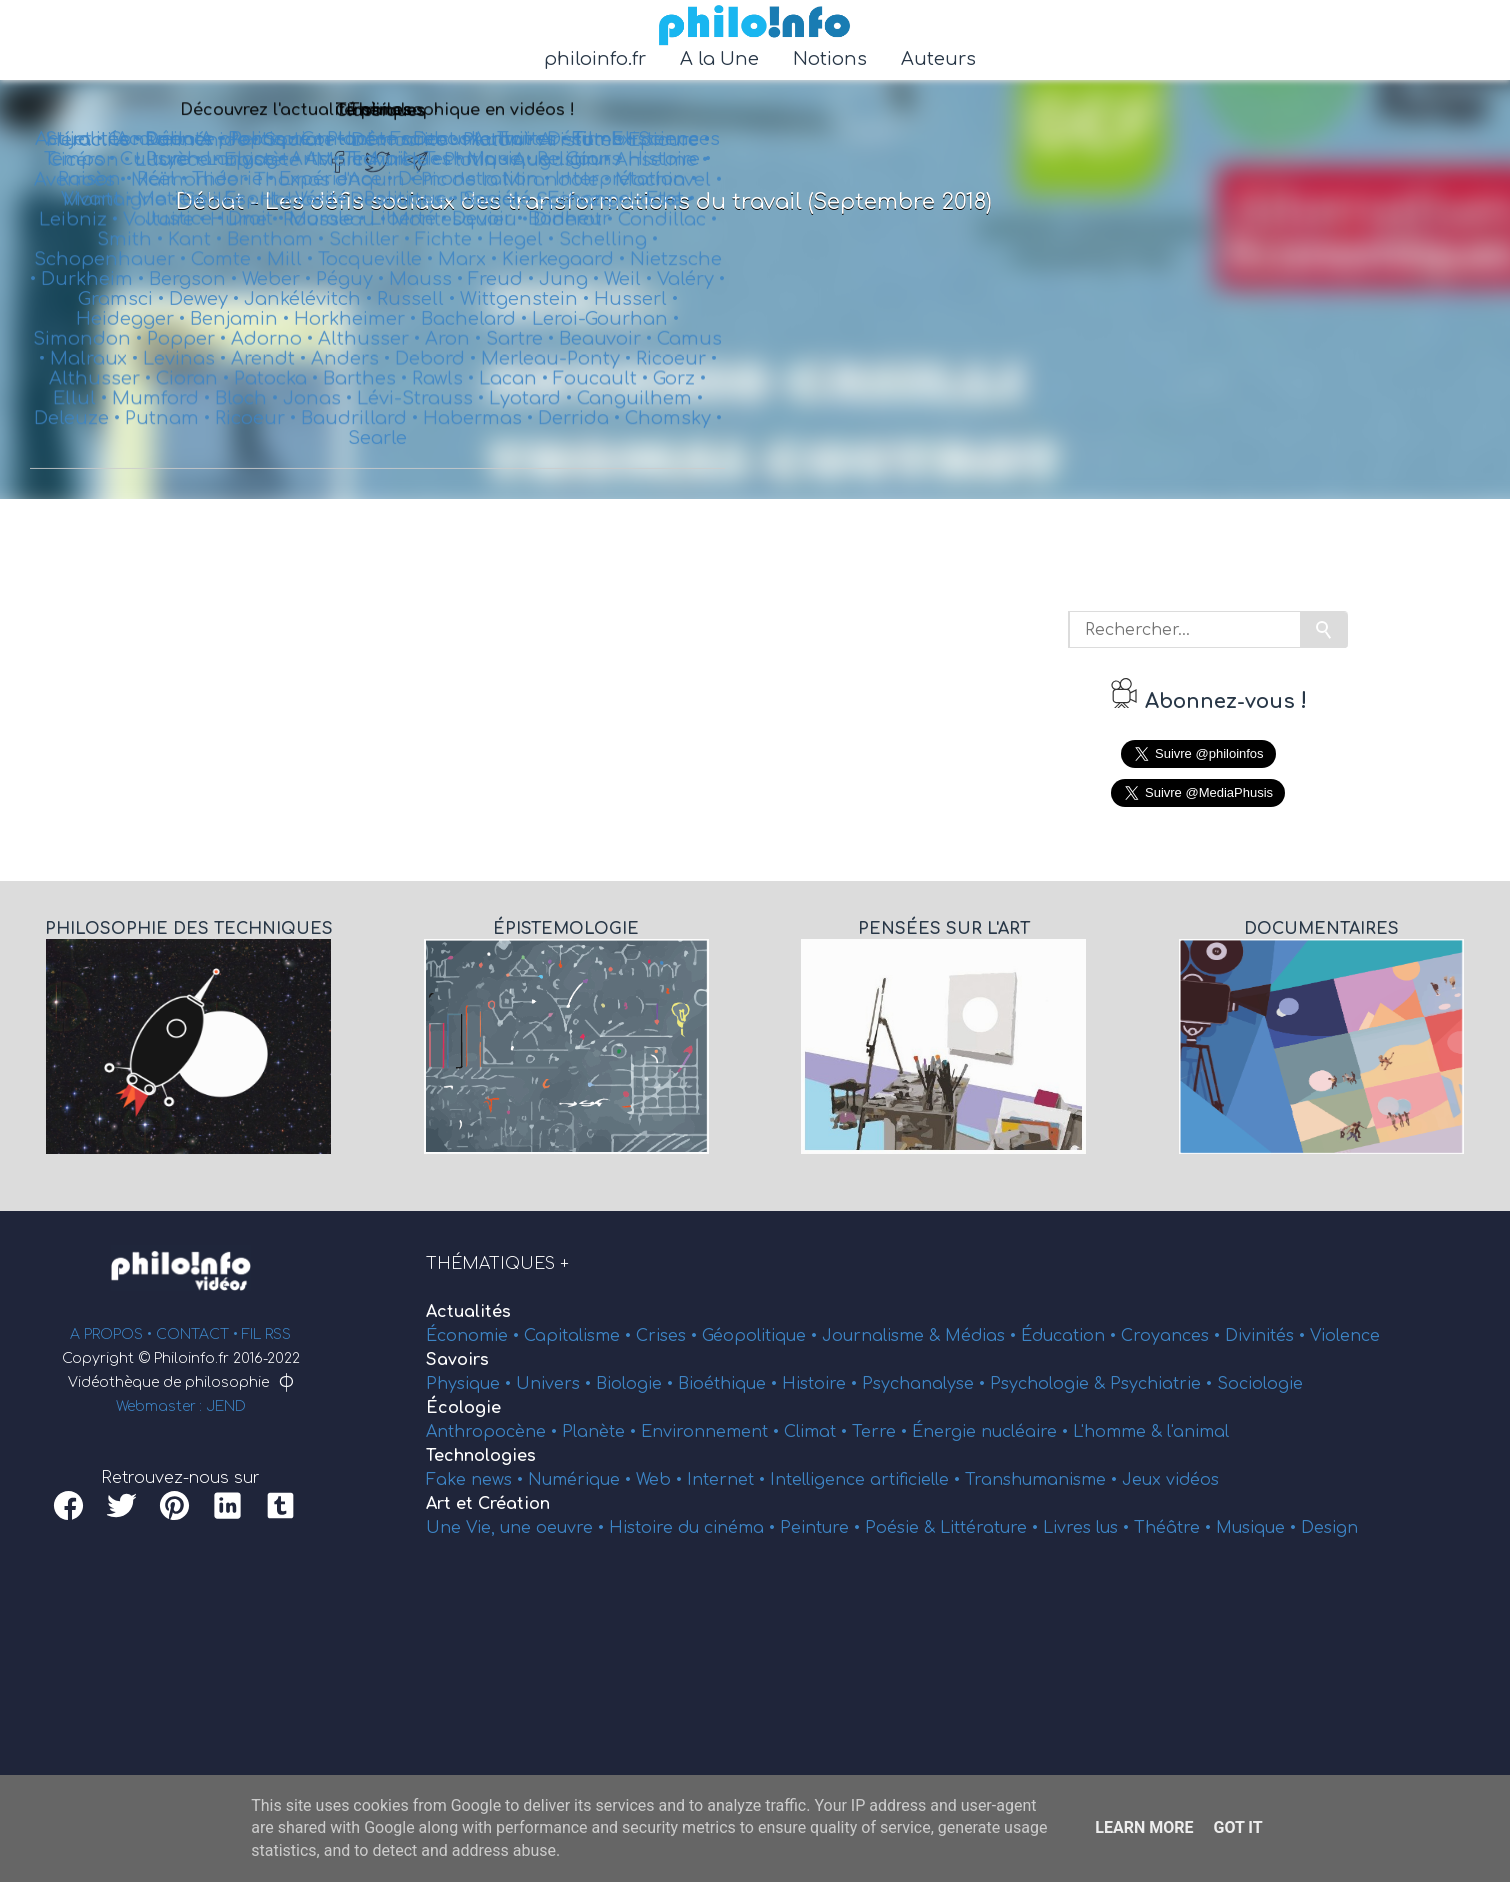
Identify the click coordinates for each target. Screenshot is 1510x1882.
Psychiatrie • (1163, 1384)
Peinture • (822, 1528)
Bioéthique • (730, 1384)
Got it (1237, 1827)
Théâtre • (1175, 1528)
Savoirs (457, 1360)
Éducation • (1071, 1336)
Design (1329, 1528)
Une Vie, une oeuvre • (517, 1528)
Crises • (669, 1336)
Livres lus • (1088, 1528)
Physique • (471, 1384)
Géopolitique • (762, 1336)
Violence (1345, 1336)
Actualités (468, 1312)
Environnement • (712, 1432)
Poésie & (902, 1528)
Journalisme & (883, 1336)
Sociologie (1260, 1384)
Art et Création (488, 1504)
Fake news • (477, 1480)
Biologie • (637, 1384)
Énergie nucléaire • (992, 1432)
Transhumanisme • (1043, 1480)
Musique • (1258, 1528)
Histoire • (822, 1384)
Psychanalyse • (926, 1384)
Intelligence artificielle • (867, 1480)
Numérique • (582, 1480)
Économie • (475, 1336)
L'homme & (1120, 1432)
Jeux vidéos (1170, 1480)
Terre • (882, 1432)
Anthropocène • (494, 1432)
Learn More (1144, 1827)
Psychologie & (1050, 1384)
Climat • (818, 1432)
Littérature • (991, 1528)
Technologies (481, 1456)
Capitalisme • (580, 1336)
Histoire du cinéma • (694, 1528)
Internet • (728, 1480)
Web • (661, 1480)
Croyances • (1173, 1336)
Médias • (983, 1336)
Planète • (601, 1432)
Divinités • (1267, 1336)
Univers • (556, 1384)
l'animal (1198, 1432)
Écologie (463, 1408)
